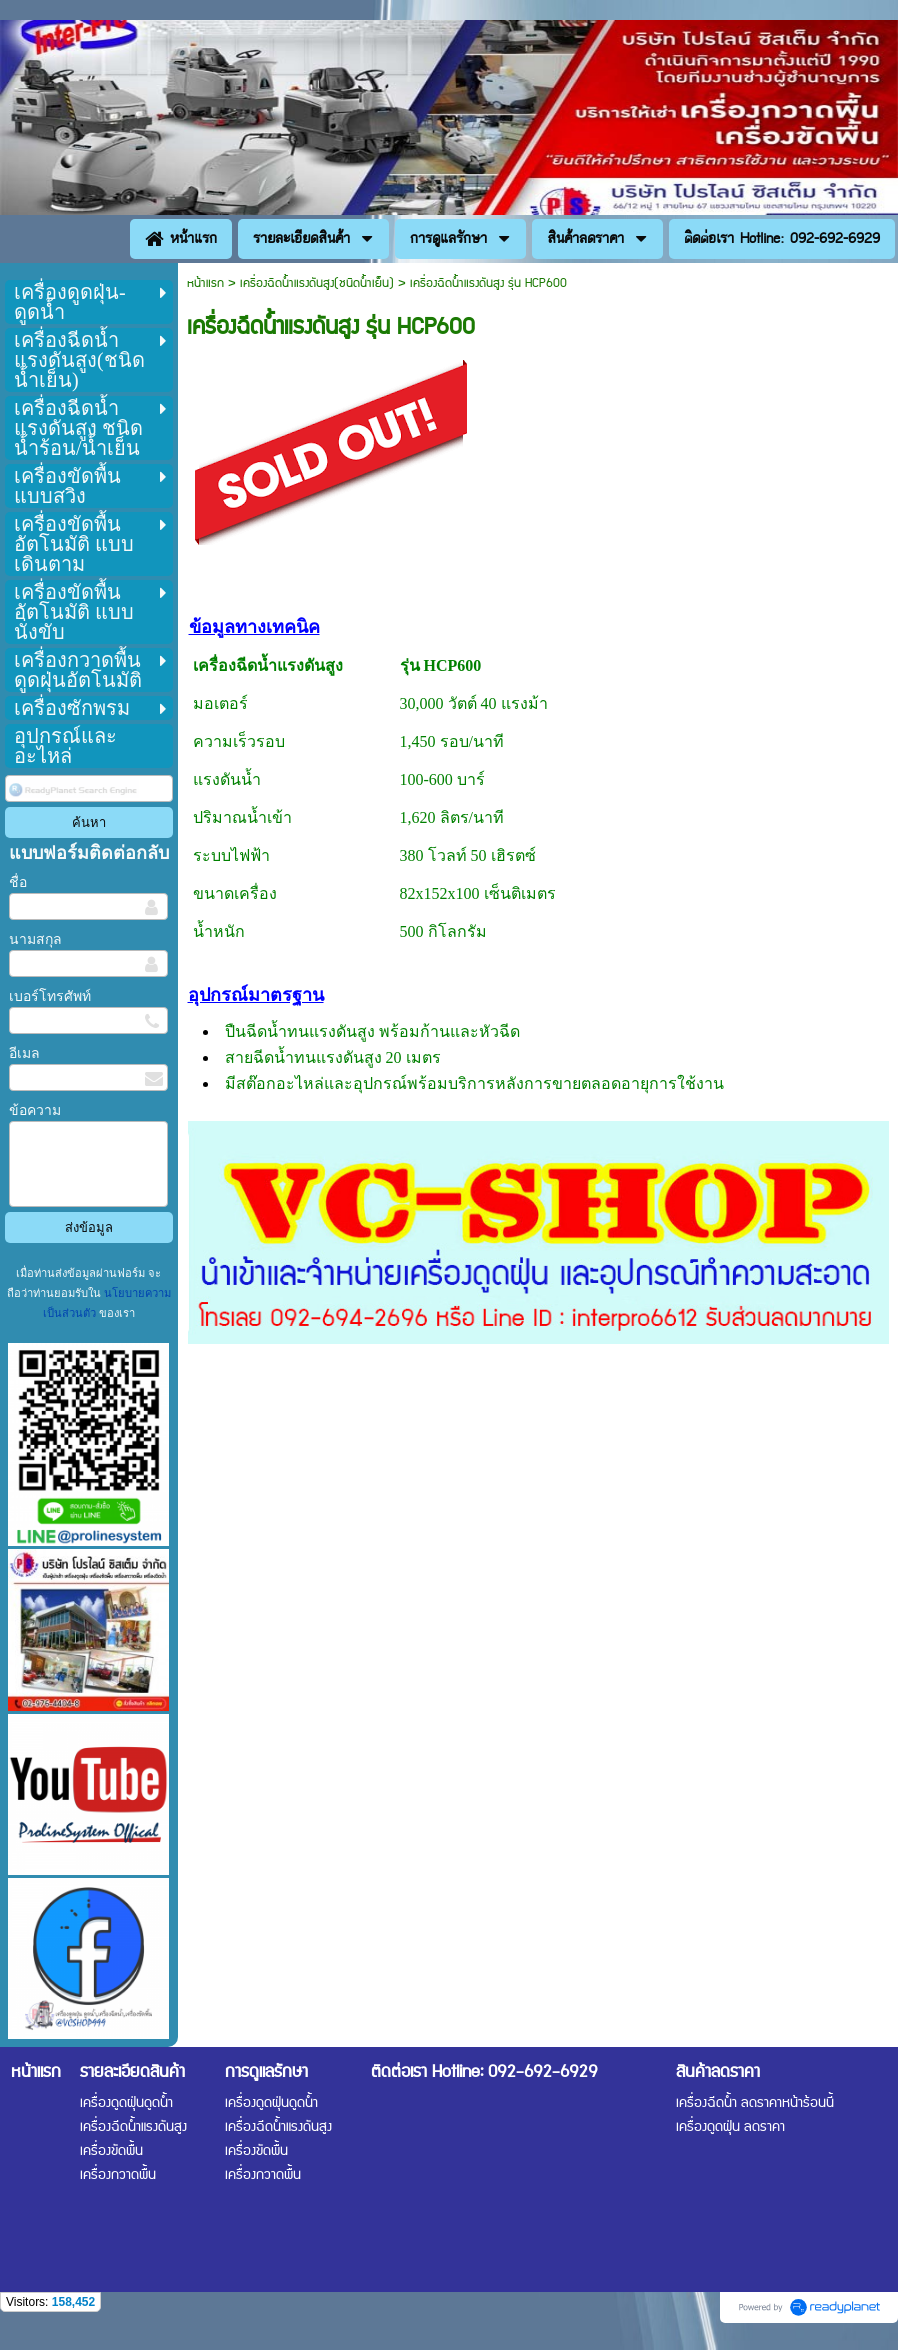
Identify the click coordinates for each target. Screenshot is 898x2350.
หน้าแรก (205, 283)
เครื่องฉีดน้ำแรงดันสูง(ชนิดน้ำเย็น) (317, 283)
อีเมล (24, 1053)
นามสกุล (35, 939)
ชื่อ (18, 882)
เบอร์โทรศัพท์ (50, 996)
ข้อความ (35, 1110)
